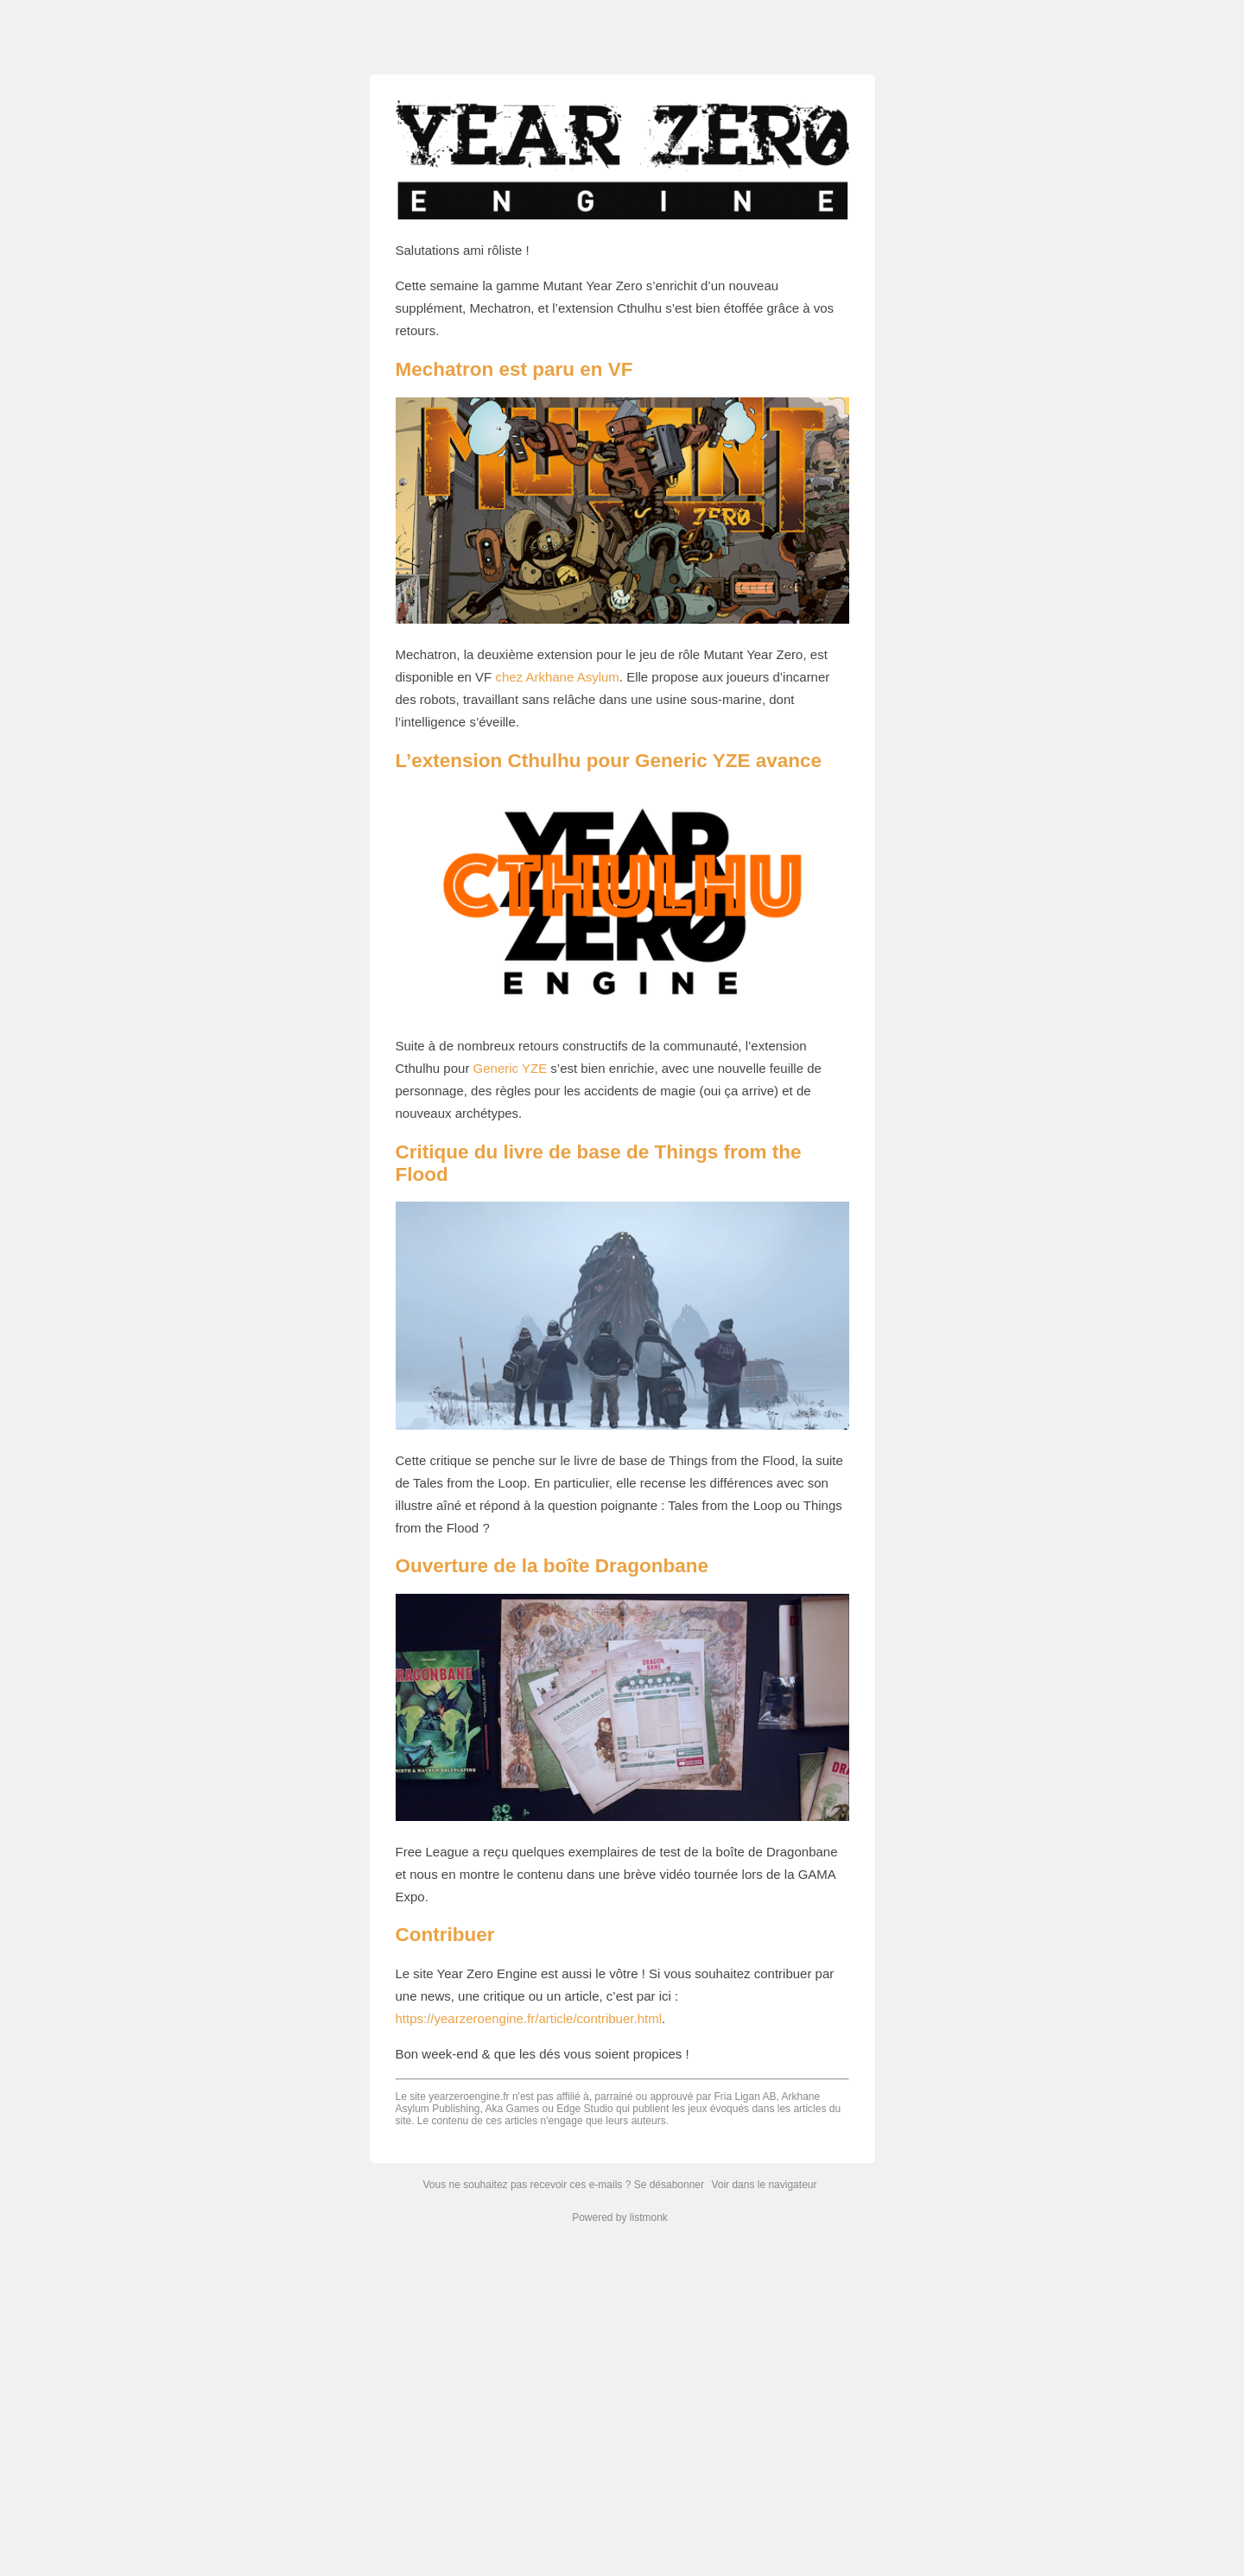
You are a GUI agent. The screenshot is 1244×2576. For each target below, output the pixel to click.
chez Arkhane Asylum (557, 676)
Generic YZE (510, 1068)
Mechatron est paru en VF (514, 369)
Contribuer (445, 1934)
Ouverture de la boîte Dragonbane (552, 1566)
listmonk (649, 2217)
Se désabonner (669, 2185)
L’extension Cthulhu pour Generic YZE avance (609, 760)
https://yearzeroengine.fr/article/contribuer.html (529, 2018)
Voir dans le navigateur (763, 2185)
